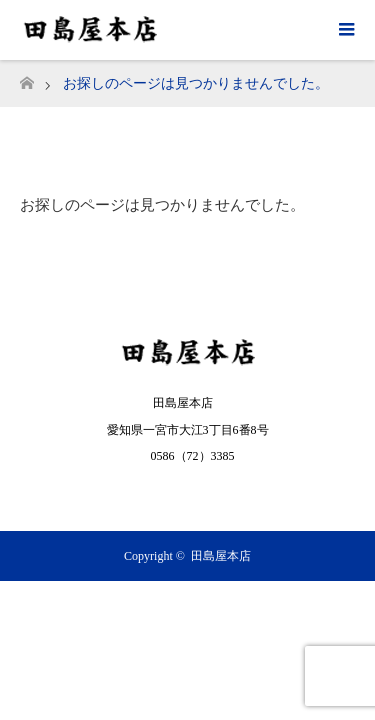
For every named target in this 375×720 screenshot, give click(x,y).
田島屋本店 (221, 556)
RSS (188, 493)
